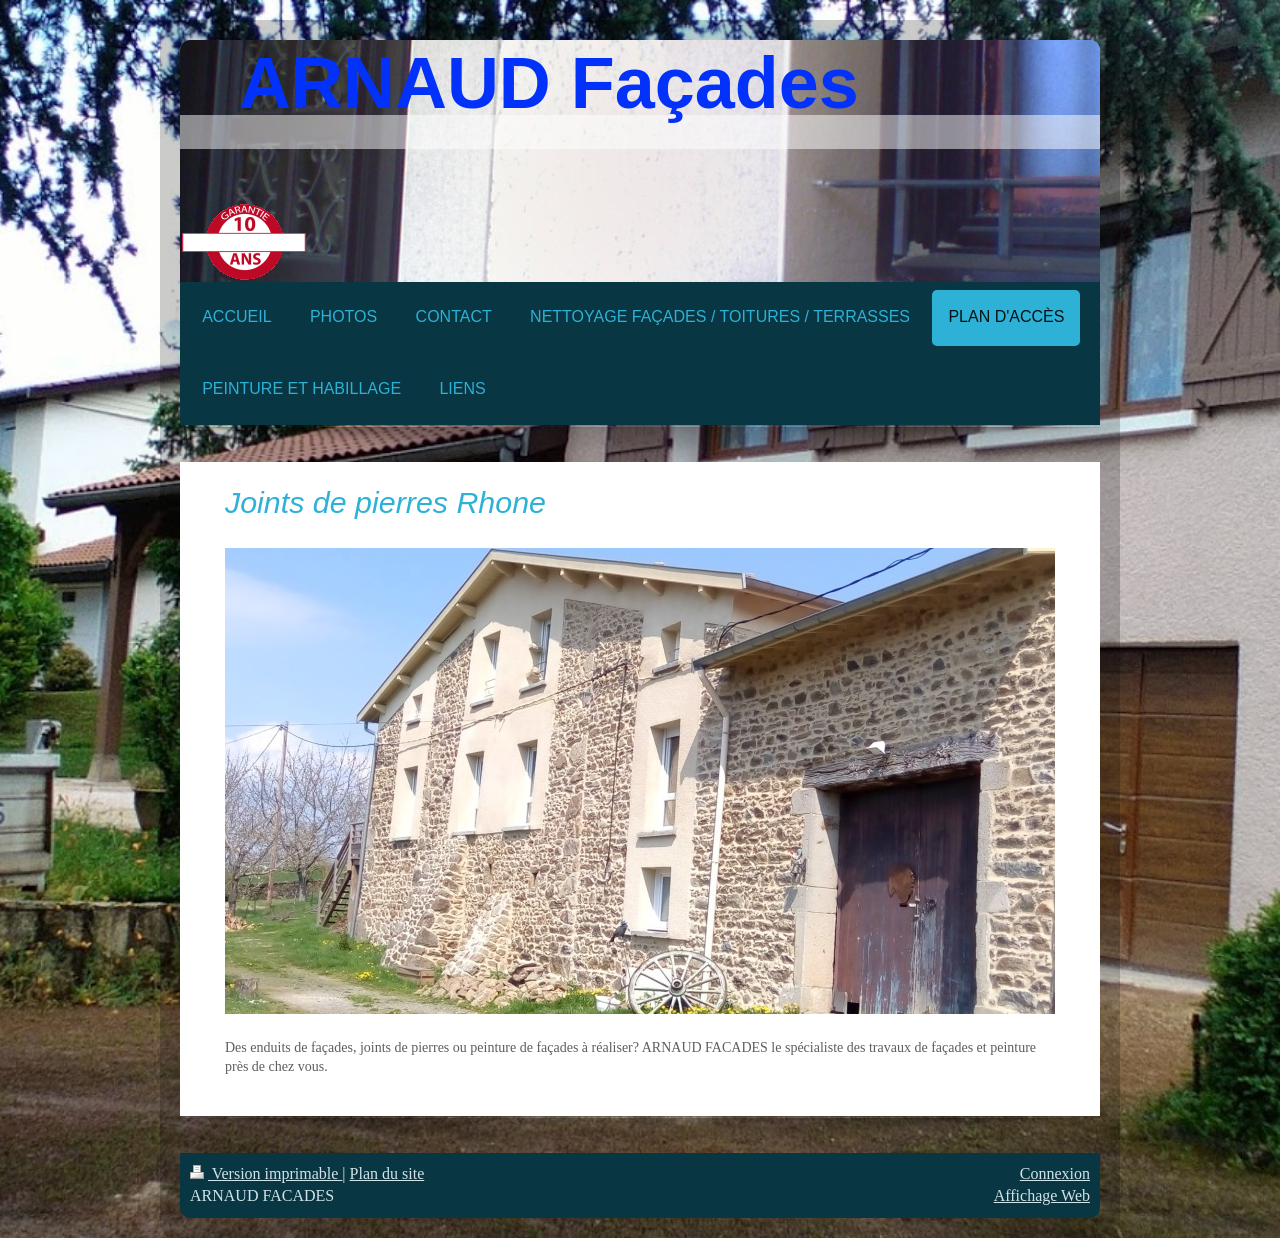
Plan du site (387, 1173)
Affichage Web (1042, 1195)
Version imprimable (266, 1173)
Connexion (1055, 1173)
